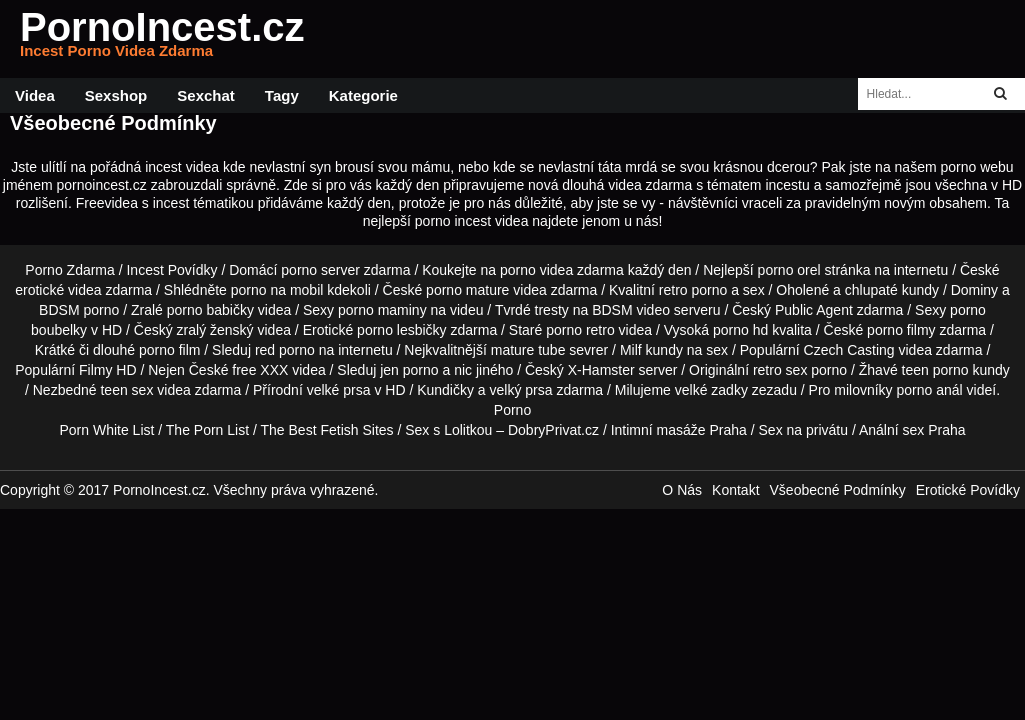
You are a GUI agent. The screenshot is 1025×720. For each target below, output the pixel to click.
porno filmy (901, 330)
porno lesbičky (402, 330)
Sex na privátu (804, 430)
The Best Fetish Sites (327, 430)
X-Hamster (601, 370)
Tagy (282, 95)
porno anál (930, 390)
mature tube (528, 350)
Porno (512, 410)
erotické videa (58, 290)
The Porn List (207, 430)
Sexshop (116, 95)
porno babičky (210, 310)
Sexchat (206, 95)
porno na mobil (277, 290)
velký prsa (521, 390)
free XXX (260, 370)
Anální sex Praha (912, 430)
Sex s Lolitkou (448, 430)
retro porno (693, 290)
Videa (35, 95)
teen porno (935, 370)
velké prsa (339, 390)
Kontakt (735, 490)
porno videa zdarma (562, 270)
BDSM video (631, 310)
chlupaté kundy (892, 290)
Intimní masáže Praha (679, 430)
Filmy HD (108, 370)
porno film (169, 350)
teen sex (126, 390)
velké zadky (711, 390)
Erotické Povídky (968, 490)
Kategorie (363, 95)
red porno (285, 350)
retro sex (780, 370)
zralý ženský (215, 330)
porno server (320, 270)
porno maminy (382, 310)
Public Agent (814, 310)
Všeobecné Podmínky (838, 490)
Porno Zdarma (69, 270)
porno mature (467, 290)
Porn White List (106, 430)
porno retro (580, 330)
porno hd (740, 330)
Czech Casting (849, 350)
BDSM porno (79, 310)
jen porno (409, 370)
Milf (631, 350)
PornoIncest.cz (162, 39)
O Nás (682, 490)
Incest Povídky (171, 270)
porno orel (789, 270)
